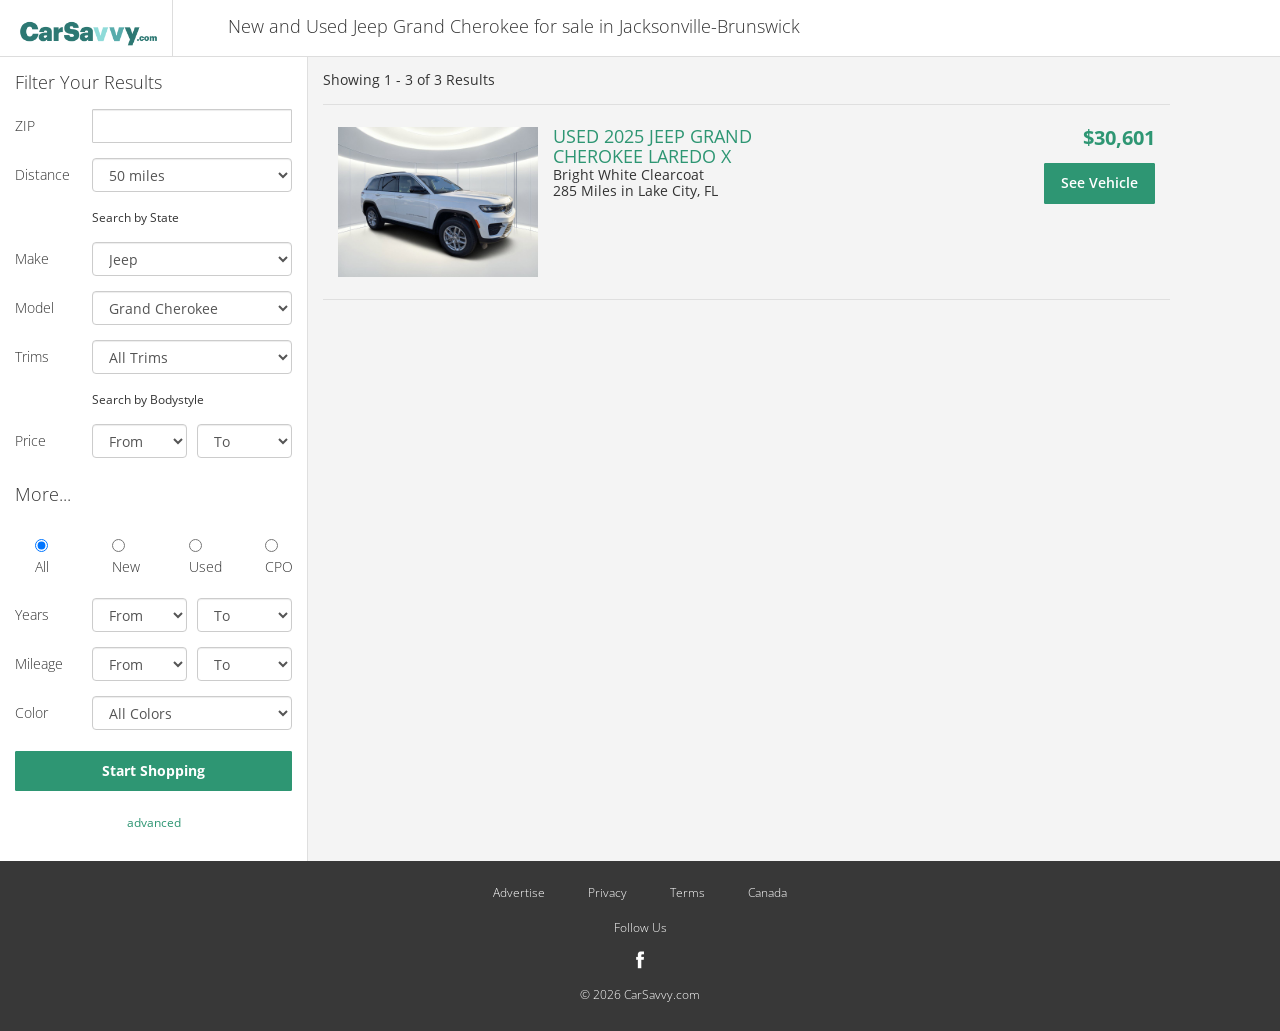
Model (34, 307)
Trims (32, 356)
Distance (42, 174)
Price (30, 440)
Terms (687, 893)
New (125, 557)
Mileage (39, 663)
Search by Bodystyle (148, 399)
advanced (154, 822)
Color (31, 712)
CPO (278, 557)
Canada (767, 893)
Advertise (519, 893)
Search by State (135, 217)
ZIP (25, 125)
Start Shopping (153, 770)
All (42, 557)
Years (32, 614)
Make (32, 258)
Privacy (607, 893)
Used (202, 557)
